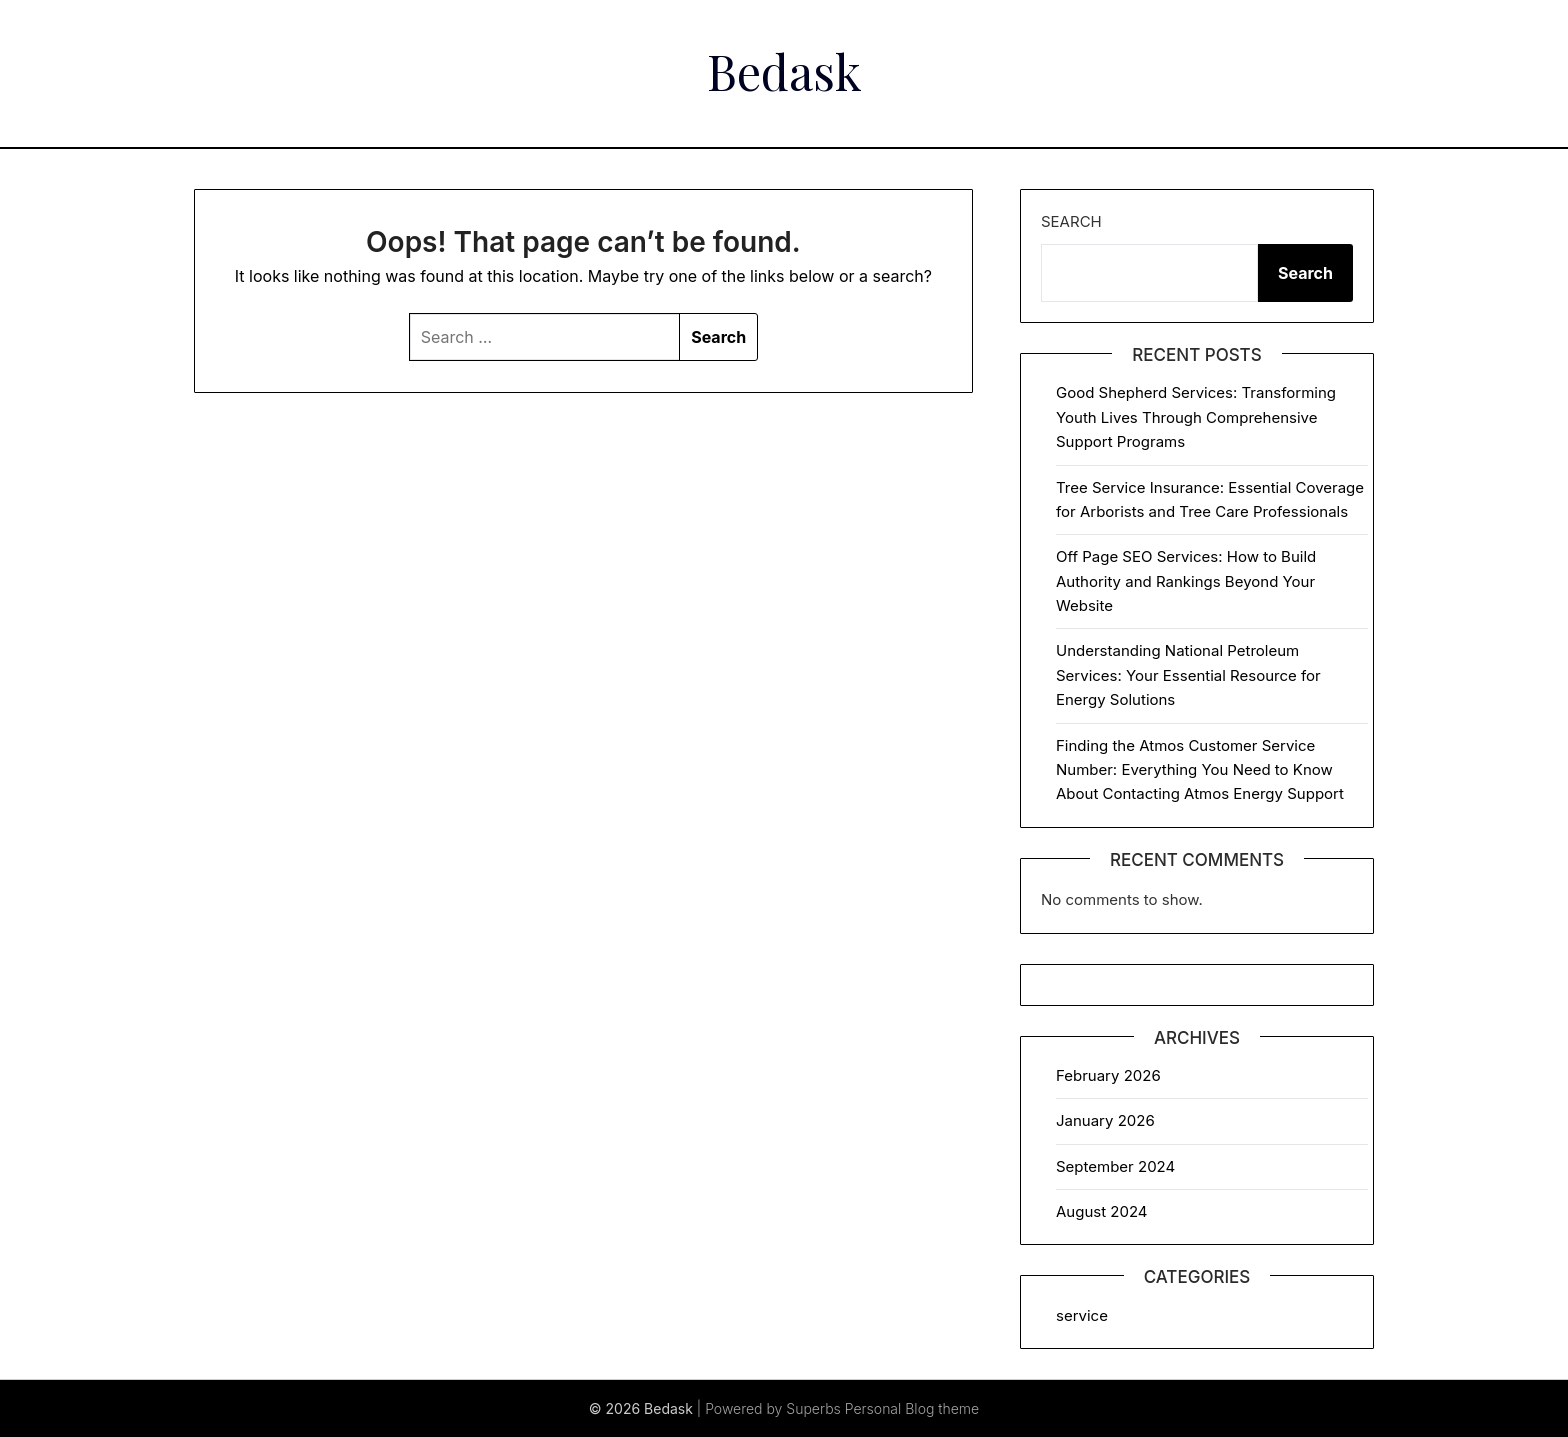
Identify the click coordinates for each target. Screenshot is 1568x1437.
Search (1071, 221)
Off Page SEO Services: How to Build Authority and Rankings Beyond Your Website (1186, 581)
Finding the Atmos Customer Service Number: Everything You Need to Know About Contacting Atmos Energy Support (1200, 770)
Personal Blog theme (912, 1408)
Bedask (784, 71)
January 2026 (1105, 1120)
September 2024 (1115, 1166)
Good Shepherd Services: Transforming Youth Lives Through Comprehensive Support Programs (1196, 417)
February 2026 (1108, 1075)
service (1082, 1315)
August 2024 (1102, 1211)
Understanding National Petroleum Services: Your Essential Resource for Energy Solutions (1188, 675)
